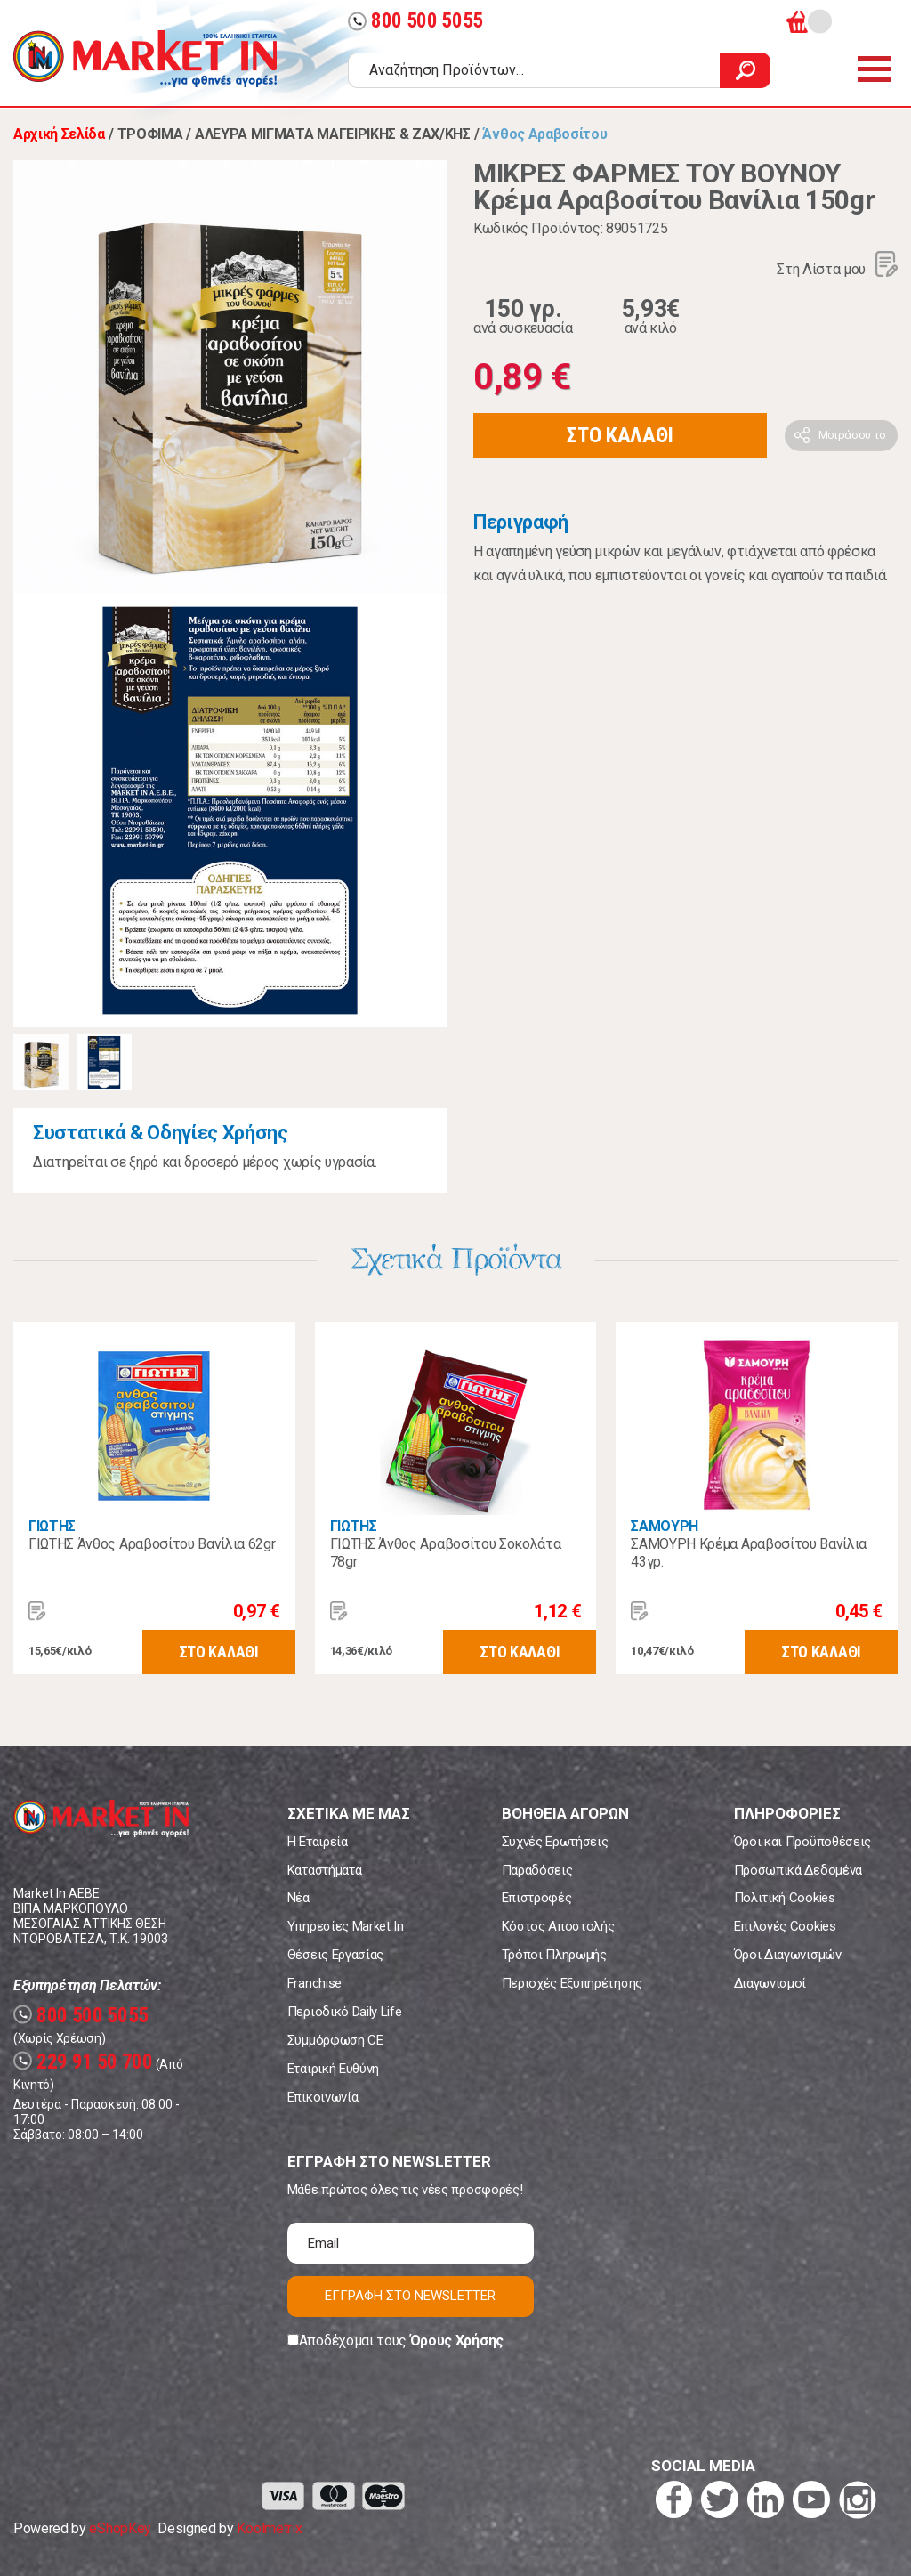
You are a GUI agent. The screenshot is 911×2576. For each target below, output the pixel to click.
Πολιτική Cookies (784, 1898)
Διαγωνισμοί (770, 1983)
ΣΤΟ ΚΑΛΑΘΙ (620, 435)
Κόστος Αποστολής (558, 1926)
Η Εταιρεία (317, 1842)
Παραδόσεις (537, 1870)
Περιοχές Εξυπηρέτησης (572, 1983)
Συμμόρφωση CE (335, 2040)
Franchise (314, 1983)
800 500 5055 (415, 21)
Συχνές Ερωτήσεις (555, 1842)
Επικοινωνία (322, 2097)
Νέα (298, 1898)
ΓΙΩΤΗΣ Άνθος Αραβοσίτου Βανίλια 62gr (151, 1543)
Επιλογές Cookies (785, 1926)
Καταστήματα (324, 1870)
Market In (145, 58)
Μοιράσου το (852, 434)
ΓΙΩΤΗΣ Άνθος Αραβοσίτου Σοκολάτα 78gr (445, 1552)
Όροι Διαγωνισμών (788, 1955)
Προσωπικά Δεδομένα (798, 1870)
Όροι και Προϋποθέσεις (802, 1842)
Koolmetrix (269, 2528)
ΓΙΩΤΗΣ (52, 1526)
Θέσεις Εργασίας (335, 1955)
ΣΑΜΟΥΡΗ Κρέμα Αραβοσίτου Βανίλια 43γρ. (749, 1552)
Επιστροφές (537, 1898)
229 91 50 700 (83, 2062)
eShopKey (119, 2528)
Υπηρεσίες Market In (345, 1926)
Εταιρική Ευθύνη (333, 2069)
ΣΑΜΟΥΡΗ (664, 1526)
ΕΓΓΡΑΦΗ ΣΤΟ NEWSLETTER (410, 2296)
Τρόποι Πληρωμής (554, 1955)
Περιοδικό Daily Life (344, 2012)
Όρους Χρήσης (457, 2340)
